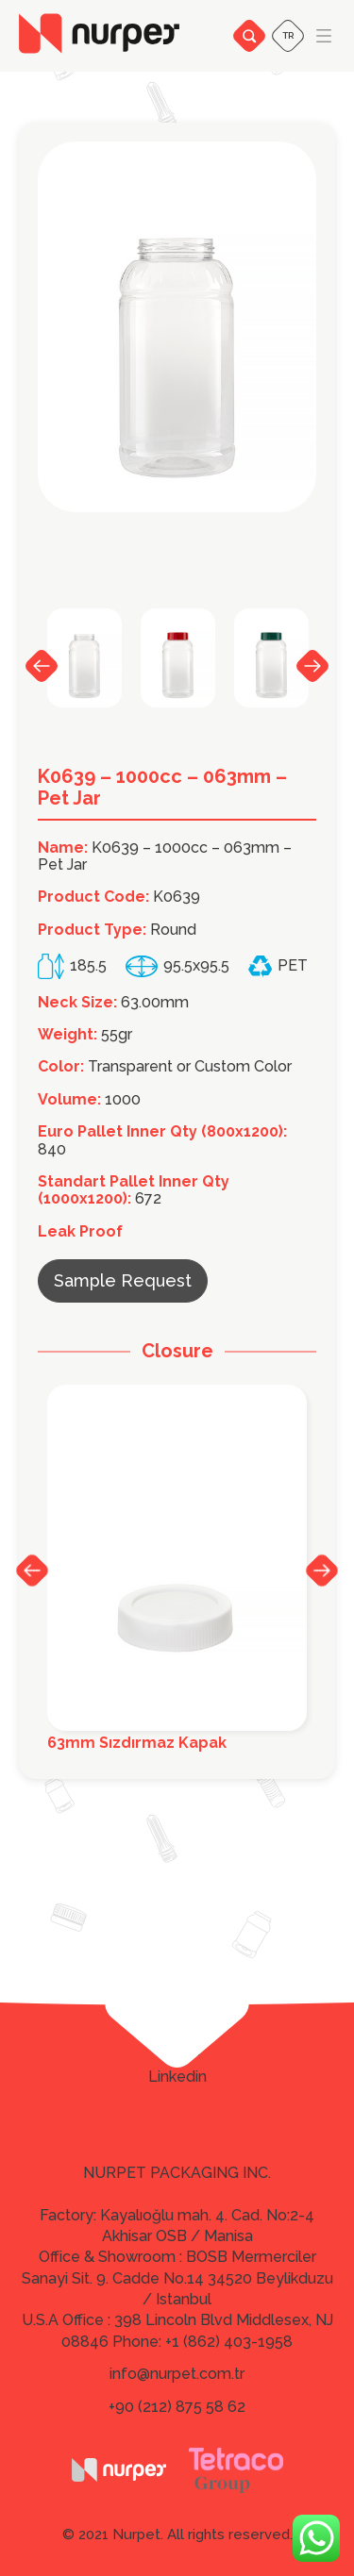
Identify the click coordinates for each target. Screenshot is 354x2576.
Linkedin (177, 2077)
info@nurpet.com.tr (177, 2374)
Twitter (177, 2050)
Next (312, 666)
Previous (41, 666)
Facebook (177, 2024)
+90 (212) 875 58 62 (177, 2407)
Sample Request (123, 1280)
